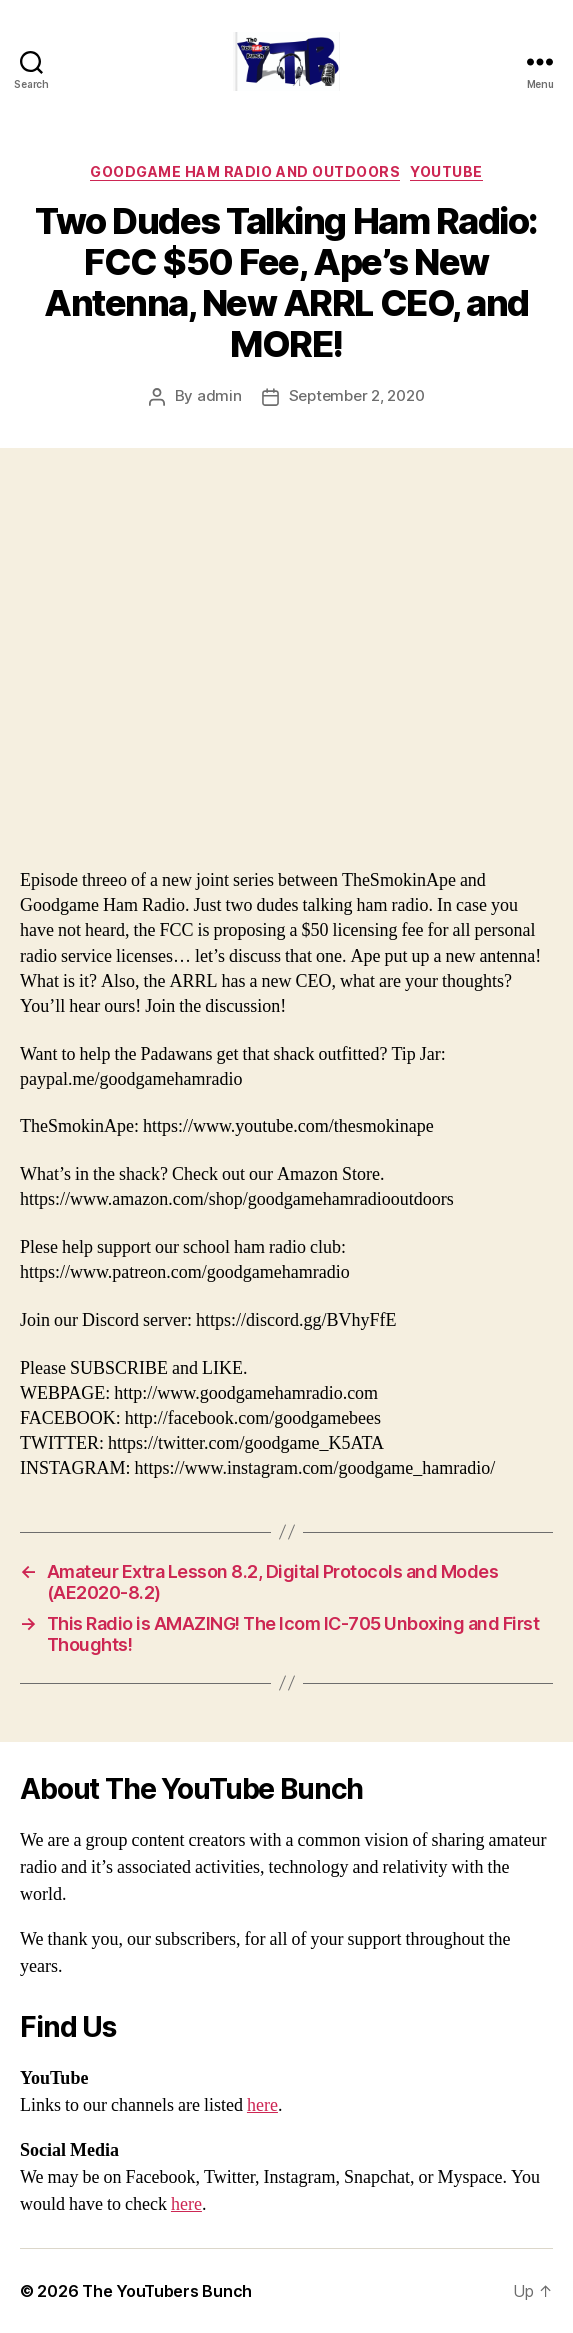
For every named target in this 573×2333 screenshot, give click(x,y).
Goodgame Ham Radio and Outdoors (245, 171)
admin (219, 395)
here (262, 2105)
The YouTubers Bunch (167, 2291)
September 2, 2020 (357, 395)
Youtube (446, 171)
